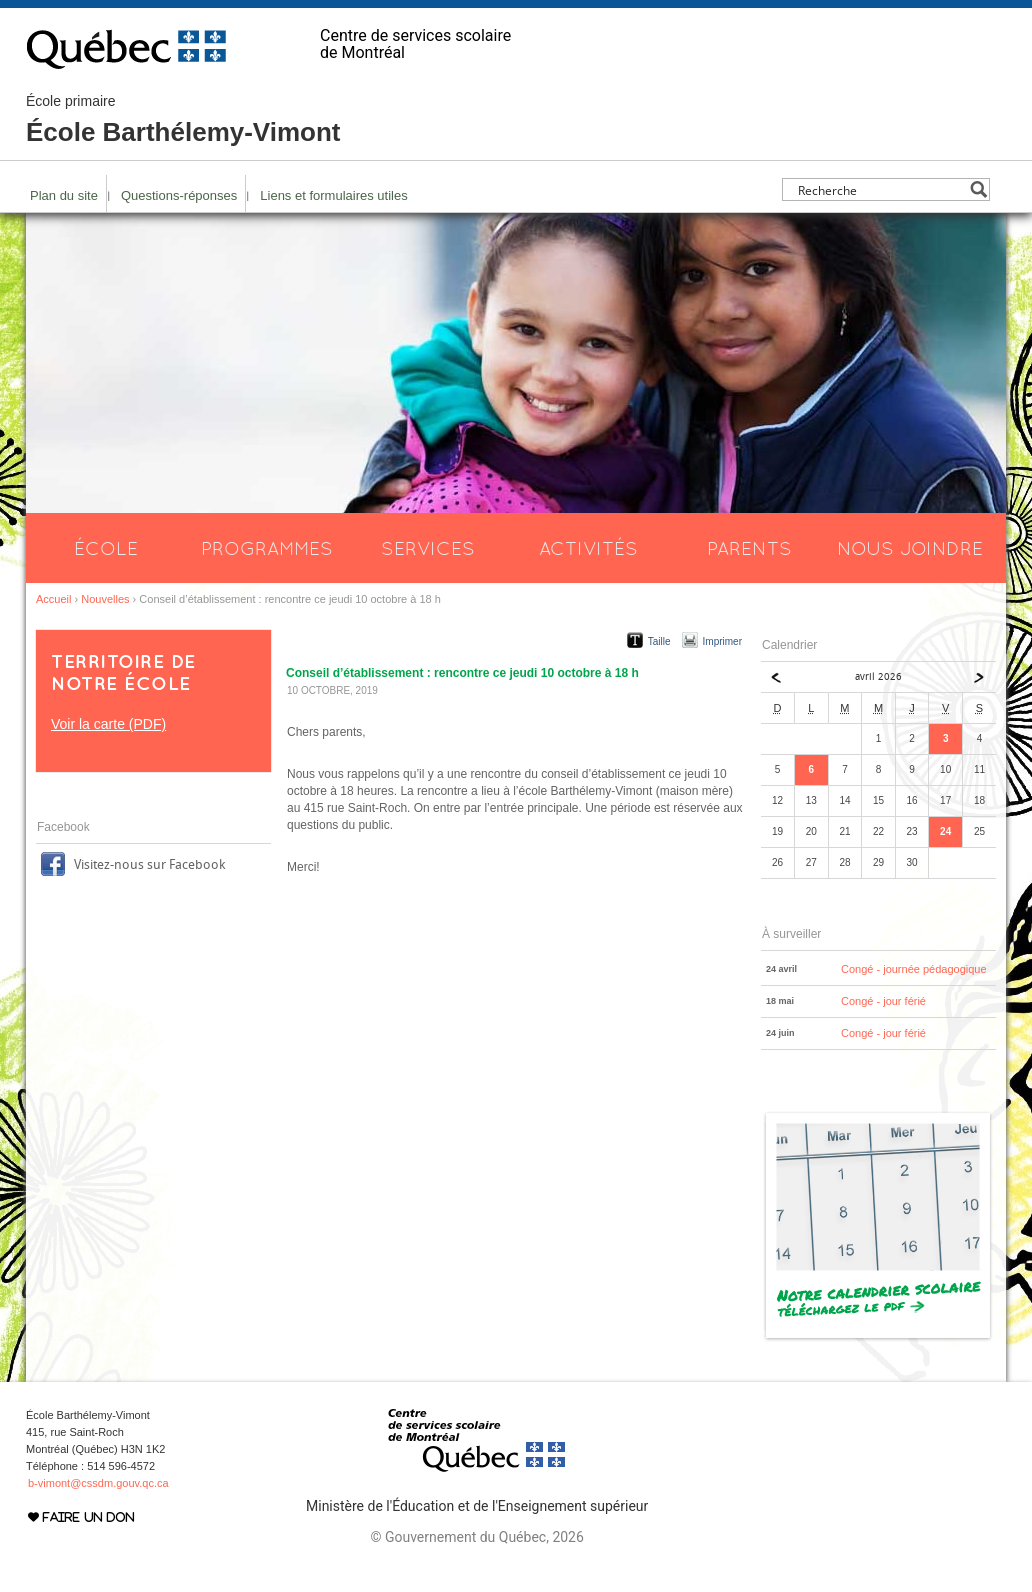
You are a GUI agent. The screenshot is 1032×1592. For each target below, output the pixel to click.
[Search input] (880, 189)
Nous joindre (910, 548)
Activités (588, 548)
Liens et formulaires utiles (333, 195)
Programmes (267, 548)
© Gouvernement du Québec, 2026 (476, 1537)
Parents (749, 548)
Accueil (53, 599)
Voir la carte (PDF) (108, 724)
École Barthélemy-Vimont (183, 120)
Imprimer (722, 641)
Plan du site (64, 195)
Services (428, 548)
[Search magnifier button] (978, 189)
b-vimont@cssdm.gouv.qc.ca (98, 1483)
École (106, 548)
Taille (659, 641)
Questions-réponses (179, 195)
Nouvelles (105, 599)
